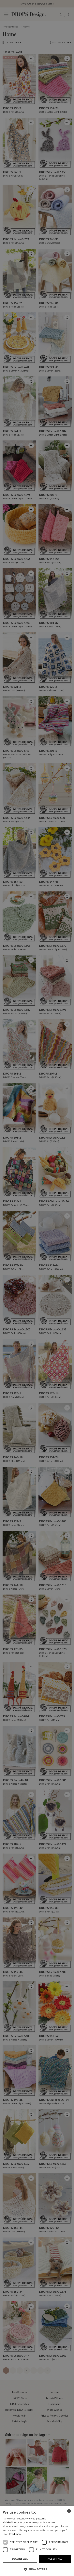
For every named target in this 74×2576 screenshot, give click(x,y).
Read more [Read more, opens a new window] (15, 2534)
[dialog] (37, 2541)
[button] (37, 2569)
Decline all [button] (20, 2558)
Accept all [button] (55, 2558)
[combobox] (69, 2511)
